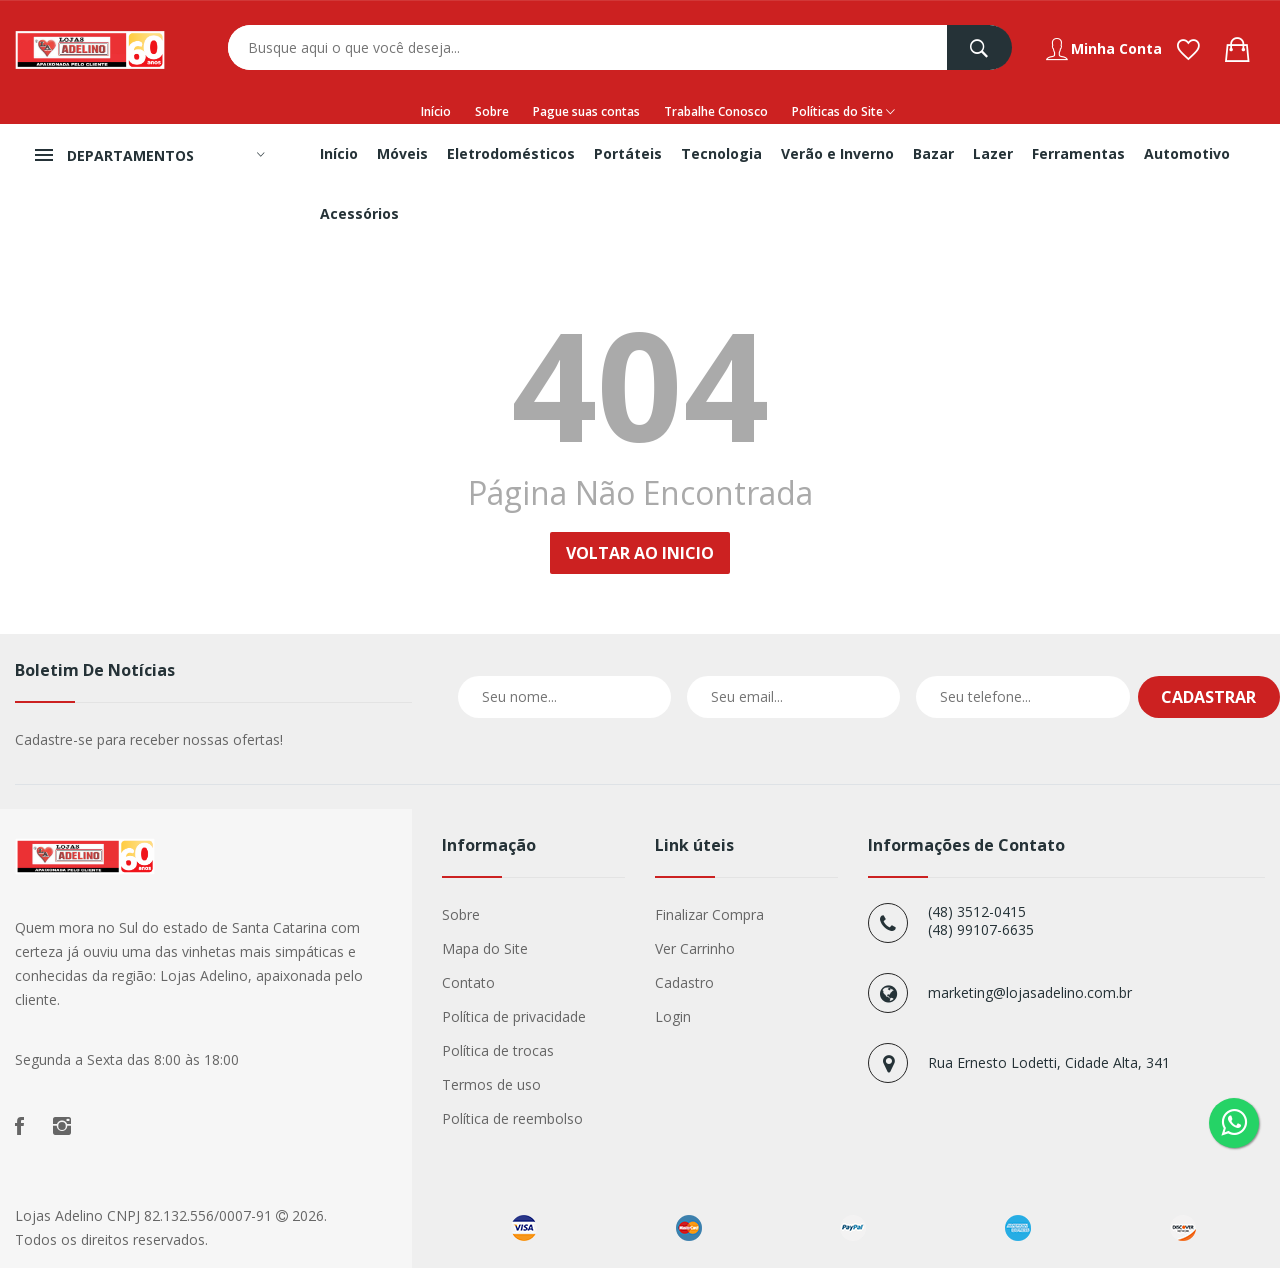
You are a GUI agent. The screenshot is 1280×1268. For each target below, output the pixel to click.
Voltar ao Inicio (640, 553)
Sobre (492, 111)
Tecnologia (721, 153)
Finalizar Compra (709, 914)
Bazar (933, 153)
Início (436, 111)
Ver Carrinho (695, 948)
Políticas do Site (843, 112)
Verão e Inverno (837, 153)
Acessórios (359, 213)
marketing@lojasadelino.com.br (1030, 992)
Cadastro (684, 982)
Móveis (402, 153)
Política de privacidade (514, 1016)
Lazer (993, 153)
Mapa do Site (485, 948)
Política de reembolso (512, 1118)
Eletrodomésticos (511, 153)
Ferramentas (1078, 153)
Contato (468, 982)
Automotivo (1187, 153)
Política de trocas (498, 1050)
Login (673, 1016)
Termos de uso (491, 1084)
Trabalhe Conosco (716, 111)
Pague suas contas (586, 111)
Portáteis (628, 153)
